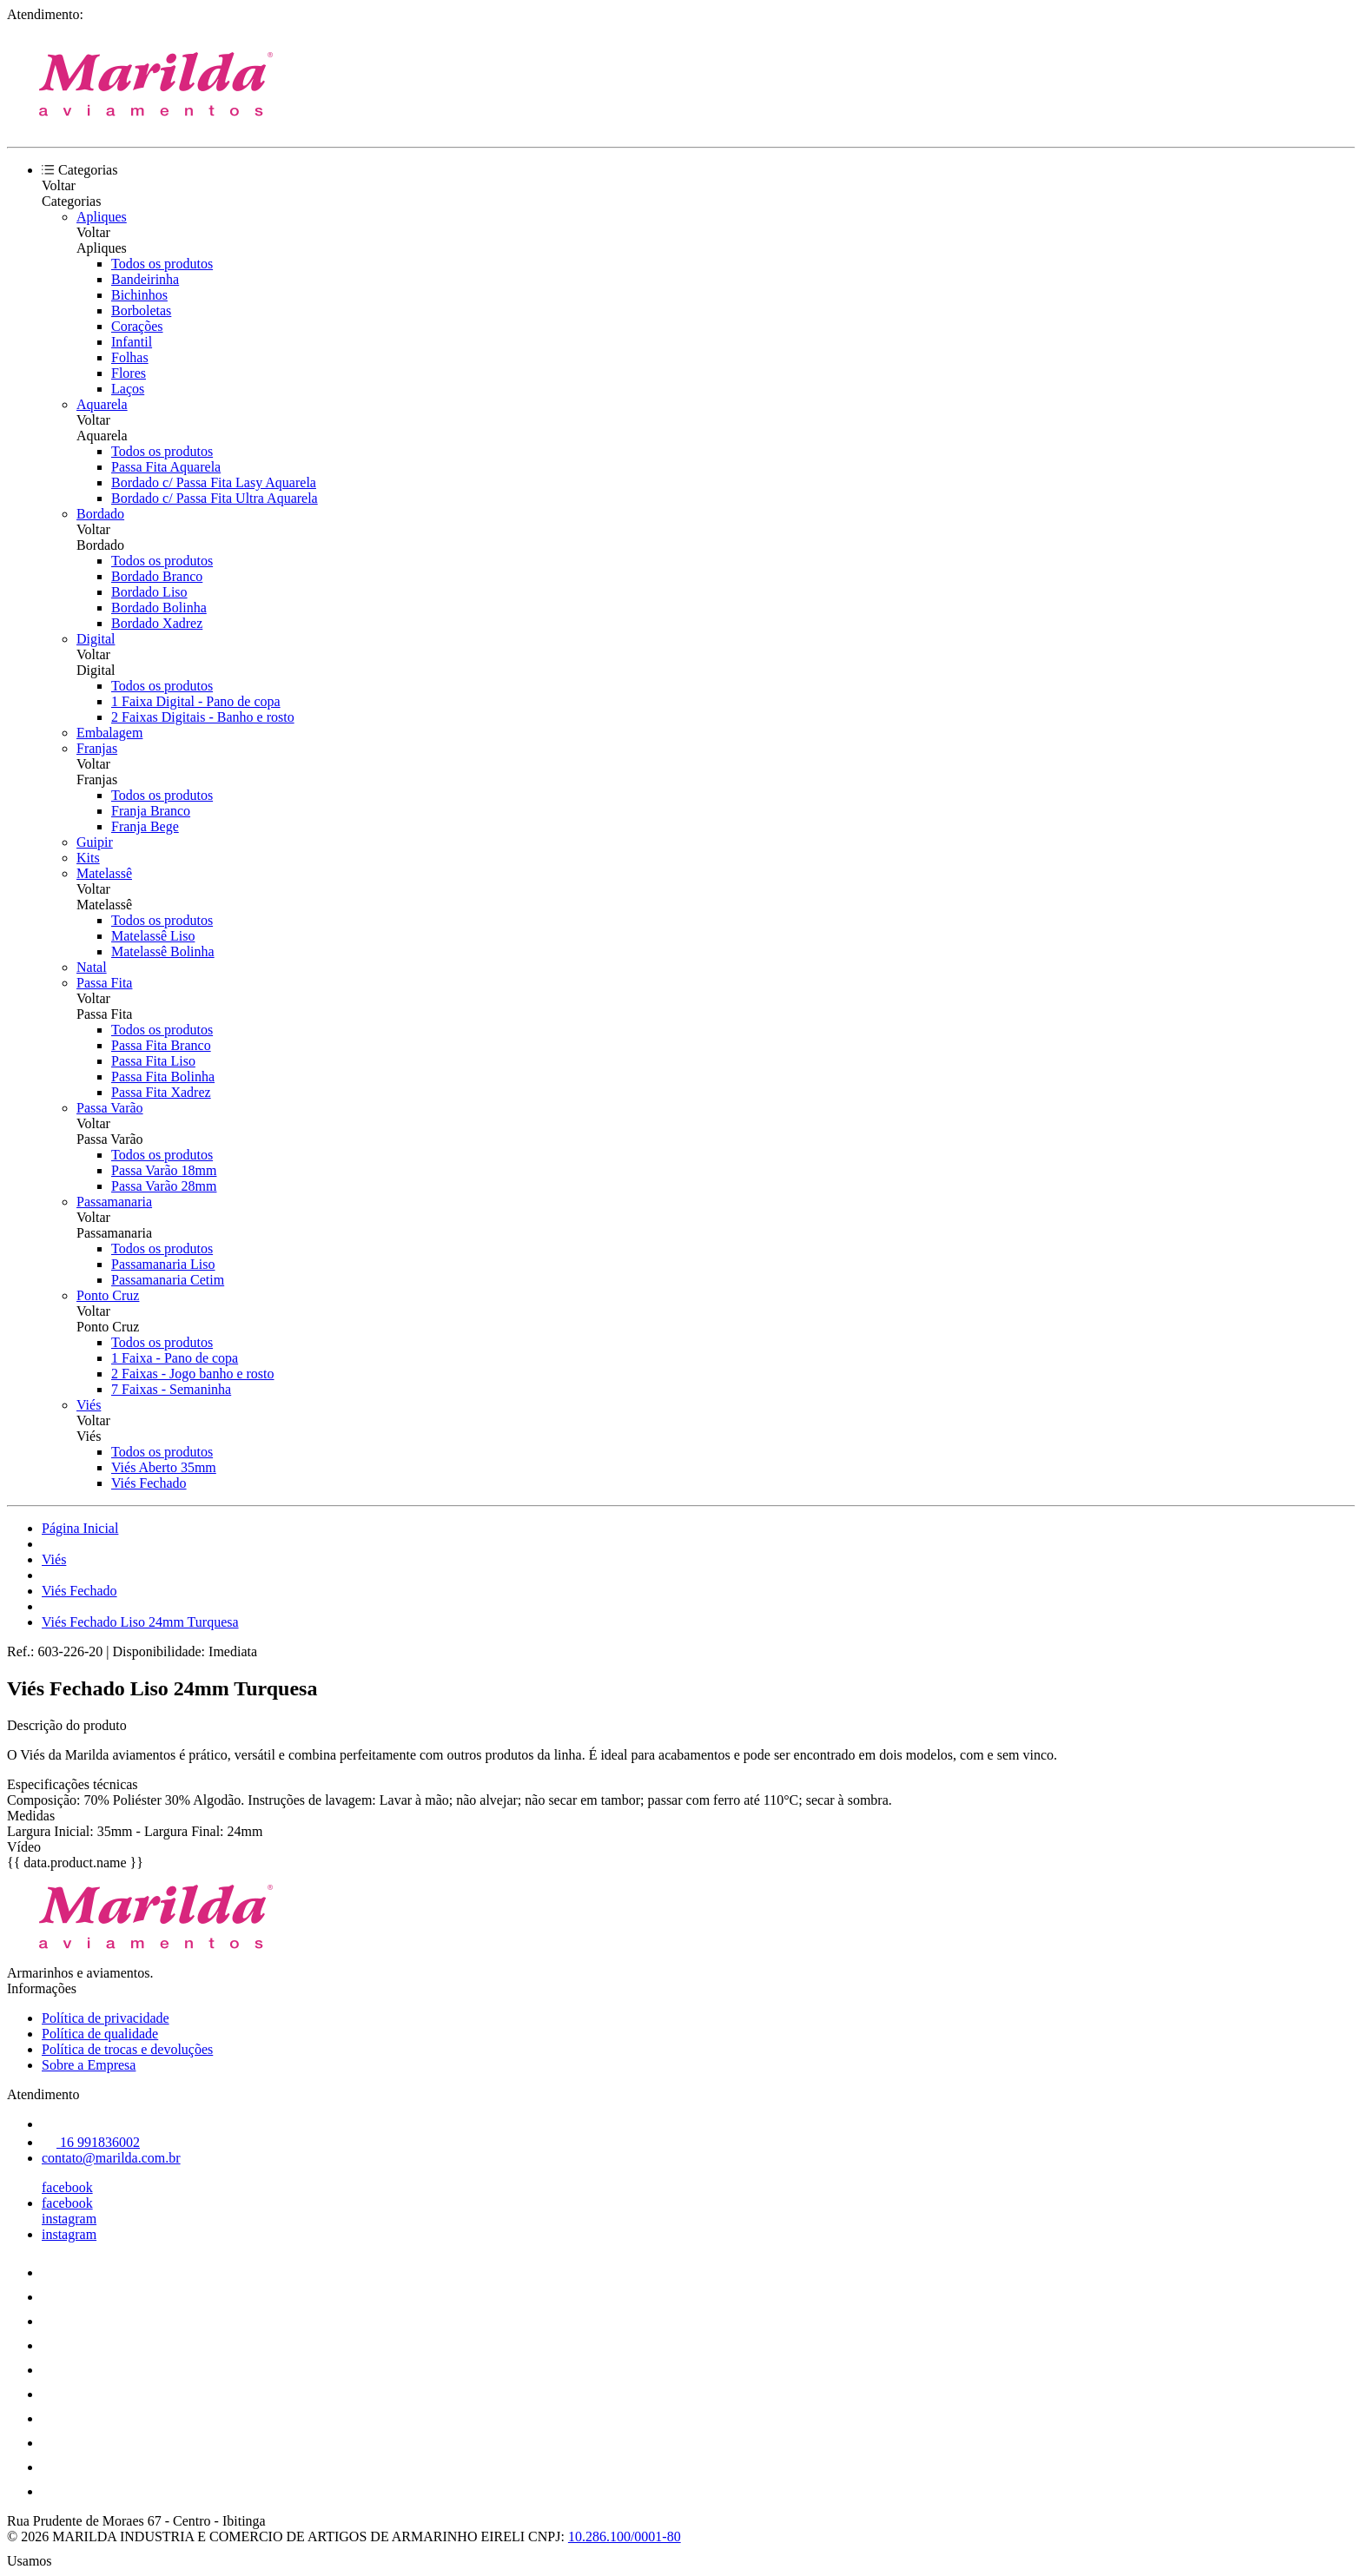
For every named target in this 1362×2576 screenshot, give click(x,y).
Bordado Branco (156, 576)
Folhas (130, 357)
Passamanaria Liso (163, 1264)
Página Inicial (80, 1528)
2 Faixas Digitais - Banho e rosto (202, 717)
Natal (91, 967)
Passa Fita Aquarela (166, 466)
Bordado (100, 513)
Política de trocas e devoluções (127, 2049)
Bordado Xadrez (156, 623)
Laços (127, 388)
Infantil (131, 341)
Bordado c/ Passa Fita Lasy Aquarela (213, 482)
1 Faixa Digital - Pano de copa (196, 701)
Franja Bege (145, 826)
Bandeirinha (145, 279)
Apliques (101, 216)
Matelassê (104, 873)
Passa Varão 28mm (163, 1186)
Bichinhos (139, 294)
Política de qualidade (100, 2033)
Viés (88, 1404)
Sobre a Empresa (89, 2064)
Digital (95, 638)
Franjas (96, 748)
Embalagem (109, 732)
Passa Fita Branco (161, 1045)
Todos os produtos (162, 263)
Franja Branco (150, 810)
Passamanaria (114, 1201)
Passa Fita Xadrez (161, 1092)
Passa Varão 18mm (163, 1170)
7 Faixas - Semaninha (171, 1389)
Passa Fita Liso (153, 1061)
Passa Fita (104, 982)
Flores (128, 373)
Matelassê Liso (153, 935)
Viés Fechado (149, 1483)
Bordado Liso (149, 592)
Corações (137, 326)
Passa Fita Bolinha (163, 1076)
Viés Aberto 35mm (163, 1467)
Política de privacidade (105, 2018)
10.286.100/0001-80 (624, 2536)
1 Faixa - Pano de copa (174, 1358)
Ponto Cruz (107, 1295)
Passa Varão (109, 1107)
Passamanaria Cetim (167, 1279)
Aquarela (102, 404)
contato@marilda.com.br (111, 2157)
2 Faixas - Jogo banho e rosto (192, 1373)
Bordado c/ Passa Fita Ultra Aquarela (214, 498)
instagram (69, 2218)
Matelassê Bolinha (163, 951)
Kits (88, 857)
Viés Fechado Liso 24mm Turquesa (140, 1622)
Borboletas (141, 310)
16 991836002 (91, 2142)
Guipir (94, 842)
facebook (67, 2187)
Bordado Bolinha (159, 607)
